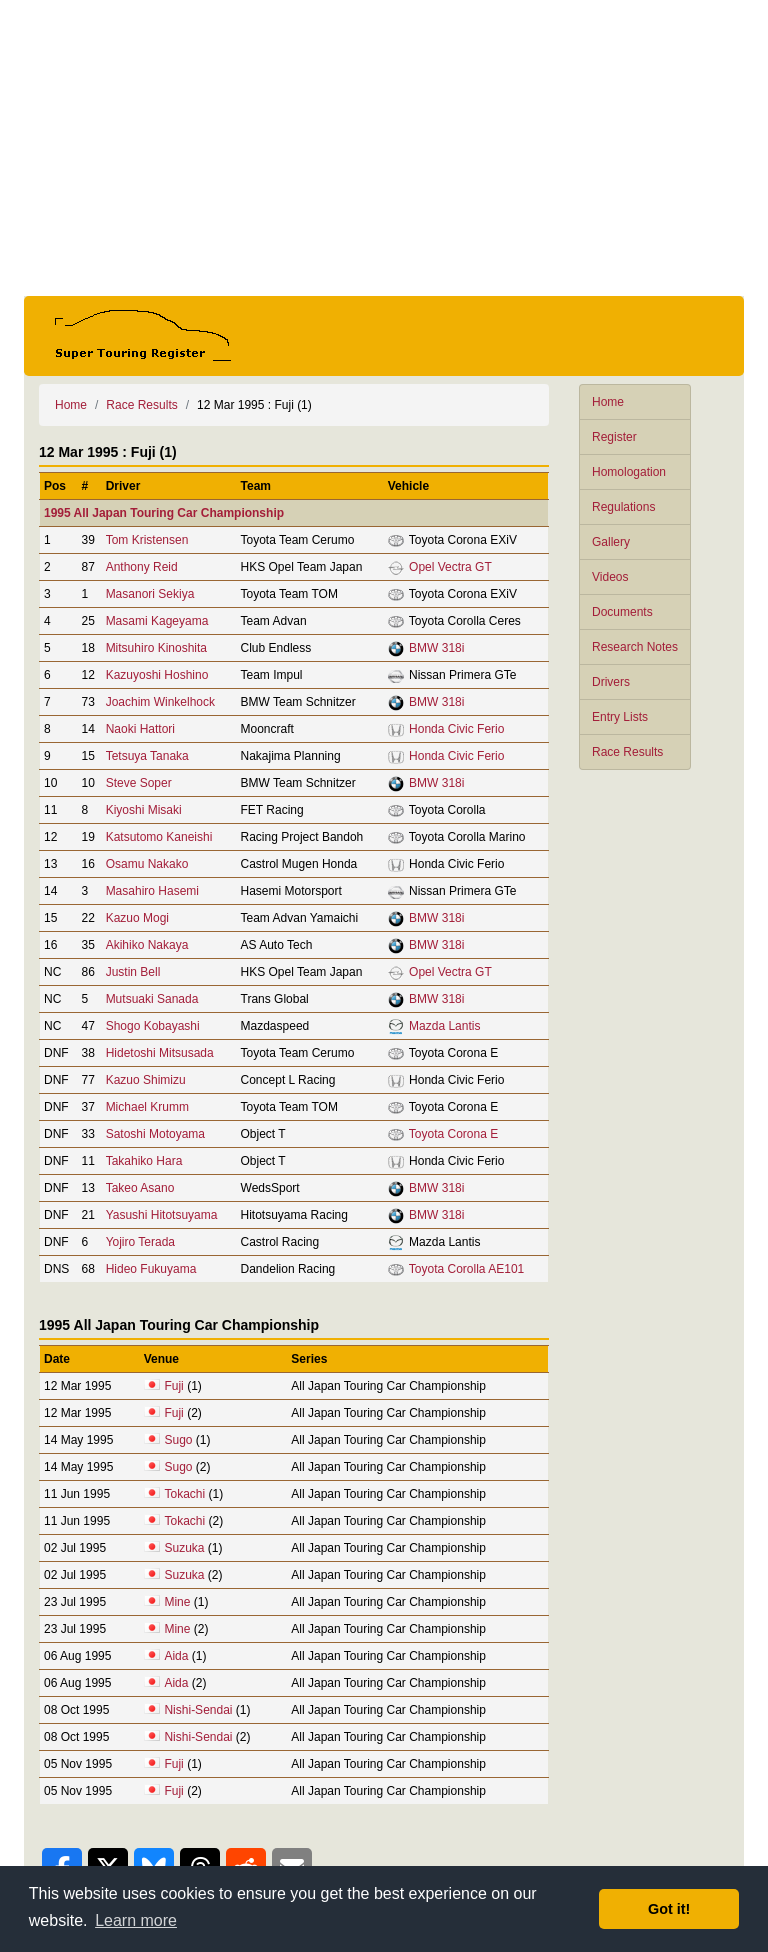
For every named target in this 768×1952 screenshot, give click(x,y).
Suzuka (184, 1548)
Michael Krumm (147, 1107)
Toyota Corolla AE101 (466, 1269)
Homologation (629, 472)
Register (614, 437)
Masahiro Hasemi (152, 891)
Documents (622, 612)
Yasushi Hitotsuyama (162, 1215)
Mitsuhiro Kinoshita (156, 648)
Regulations (623, 507)
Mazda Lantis (444, 1026)
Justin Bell (133, 972)
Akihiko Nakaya (147, 945)
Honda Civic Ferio (456, 729)
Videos (610, 577)
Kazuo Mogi (137, 918)
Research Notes (635, 647)
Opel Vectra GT (450, 567)
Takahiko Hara (144, 1161)
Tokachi (184, 1494)
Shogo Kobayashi (153, 1026)
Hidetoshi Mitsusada (160, 1053)
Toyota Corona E (453, 1134)
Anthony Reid (142, 567)
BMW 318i (436, 648)
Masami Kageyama (157, 621)
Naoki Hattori (140, 729)
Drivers (611, 682)
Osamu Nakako (147, 864)
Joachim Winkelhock (160, 702)
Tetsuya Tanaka (147, 756)
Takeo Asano (140, 1188)
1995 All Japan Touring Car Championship (164, 513)
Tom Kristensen (147, 540)
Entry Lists (620, 717)
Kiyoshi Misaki (144, 810)
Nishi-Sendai (198, 1710)
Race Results (627, 752)
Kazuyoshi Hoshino (157, 675)
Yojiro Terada (140, 1242)
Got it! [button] (669, 1909)
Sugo (178, 1440)
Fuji (173, 1386)
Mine (177, 1602)
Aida (176, 1656)
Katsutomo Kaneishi (159, 837)
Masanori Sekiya (150, 594)
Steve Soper (139, 783)
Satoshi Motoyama (155, 1134)
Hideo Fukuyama (151, 1269)
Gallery (611, 542)
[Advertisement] (384, 148)
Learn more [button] (136, 1920)
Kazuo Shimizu (146, 1080)
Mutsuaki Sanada (152, 999)
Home (608, 402)
